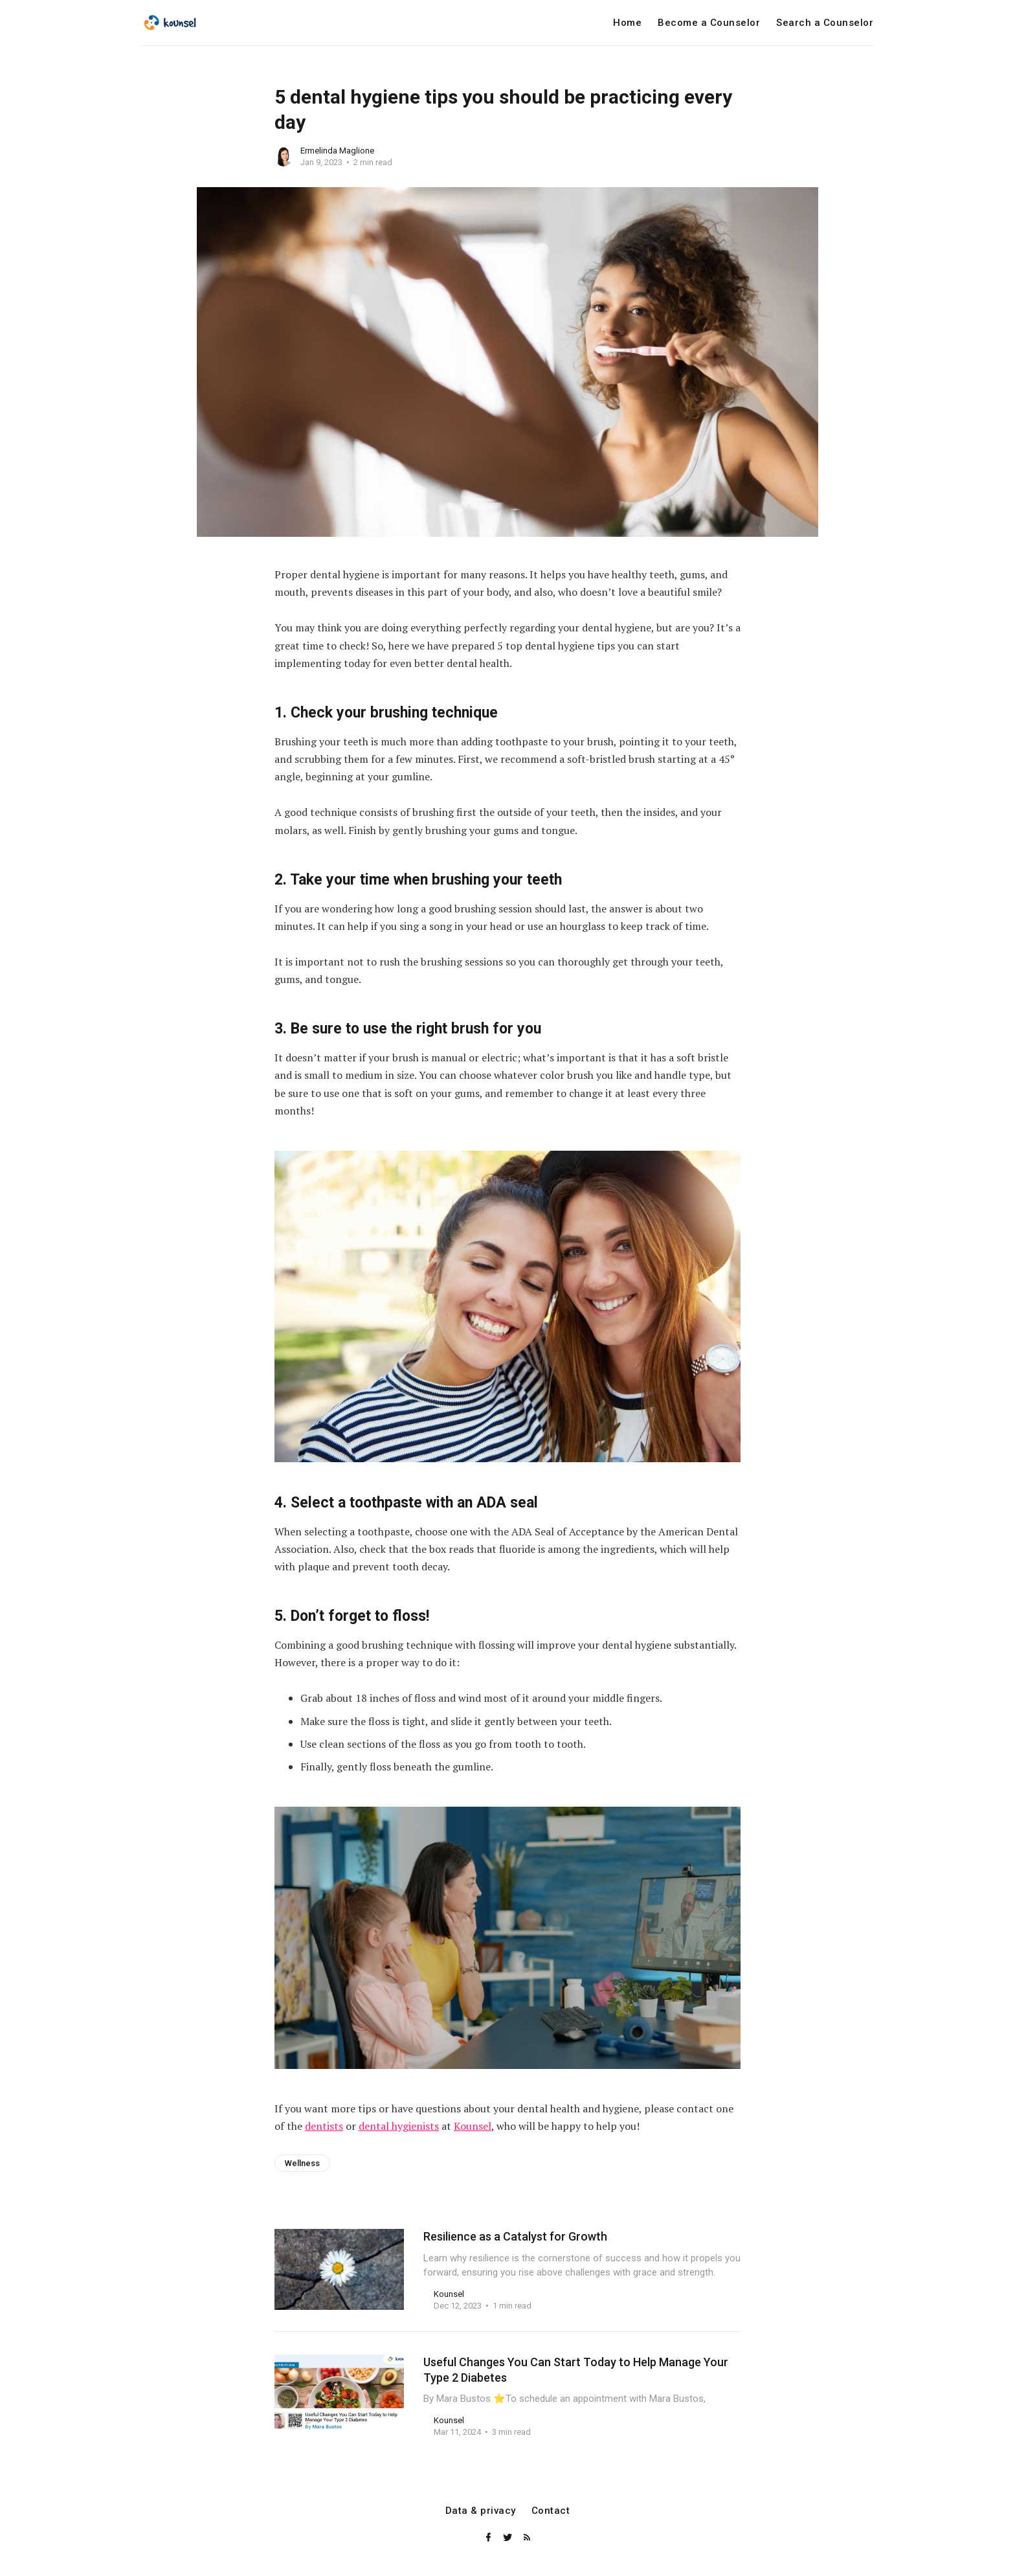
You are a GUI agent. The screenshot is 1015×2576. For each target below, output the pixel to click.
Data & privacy (480, 2511)
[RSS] (527, 2538)
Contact (550, 2511)
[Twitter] (508, 2538)
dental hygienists (399, 2126)
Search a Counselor (824, 23)
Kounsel (472, 2126)
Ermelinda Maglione (337, 150)
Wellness (302, 2163)
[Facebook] (489, 2538)
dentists (324, 2126)
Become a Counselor (709, 23)
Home (627, 23)
